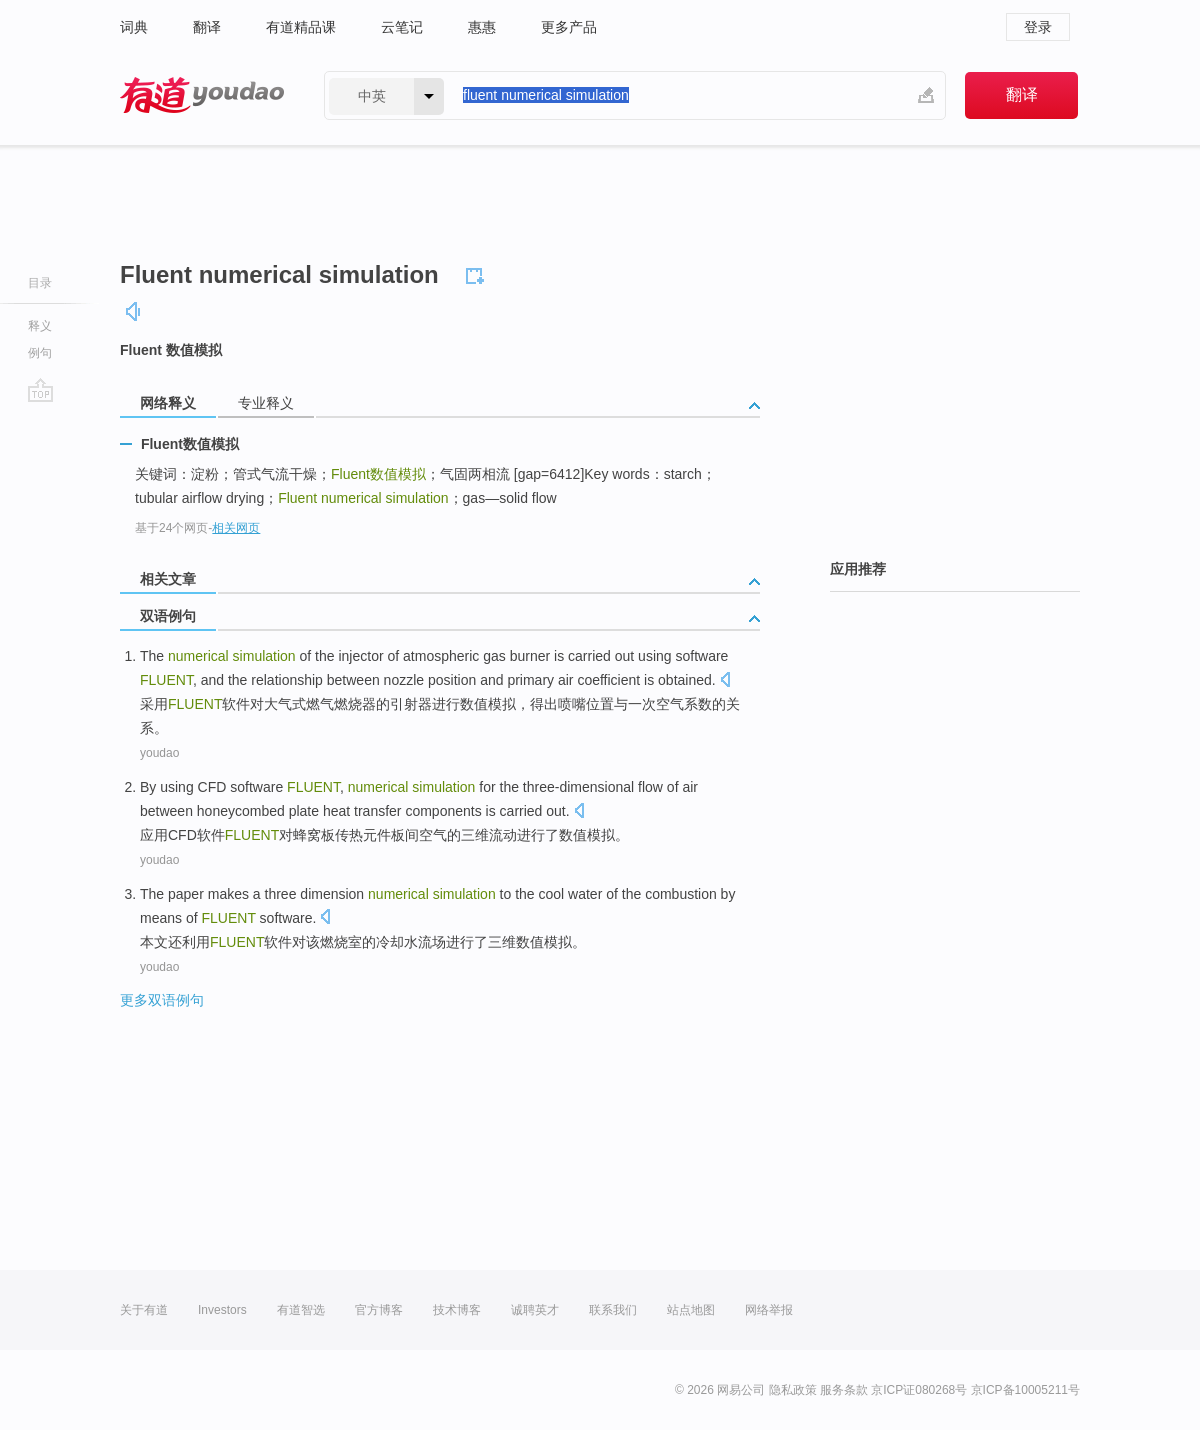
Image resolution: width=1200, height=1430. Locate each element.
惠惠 (482, 27)
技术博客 (457, 1310)
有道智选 (301, 1310)
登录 (1038, 27)
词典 (134, 27)
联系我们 (613, 1310)
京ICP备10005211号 (1025, 1390)
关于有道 (144, 1310)
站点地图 (691, 1310)
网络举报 (769, 1310)
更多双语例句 (162, 1000)
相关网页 (236, 528)
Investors (222, 1310)
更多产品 (569, 27)
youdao (159, 753)
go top (40, 390)
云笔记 (402, 27)
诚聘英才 (535, 1310)
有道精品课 (301, 27)
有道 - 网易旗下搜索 (202, 95)
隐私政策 (793, 1390)
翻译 (207, 27)
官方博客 (379, 1310)
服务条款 (844, 1390)
